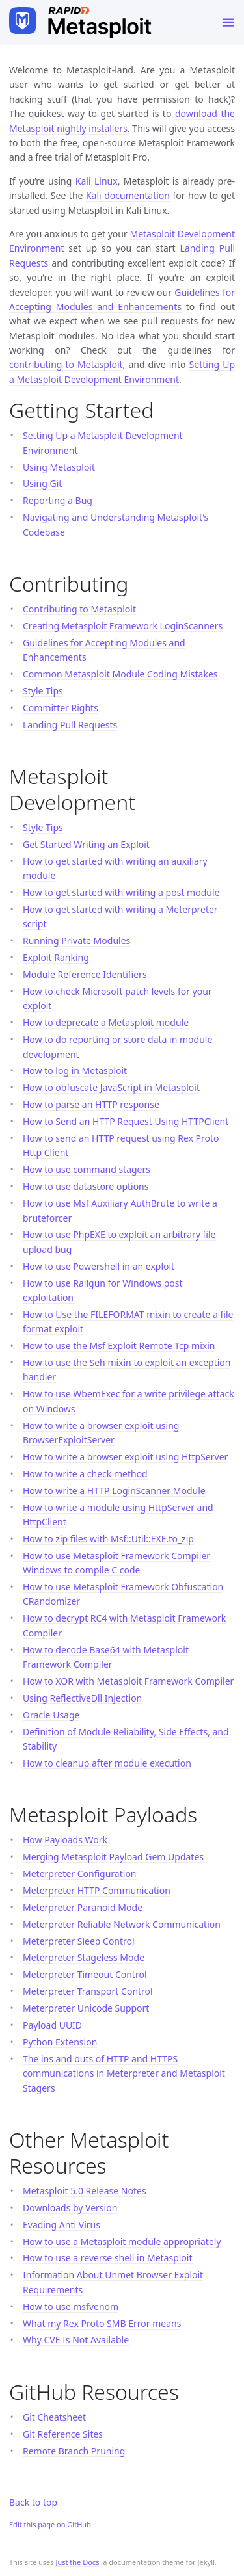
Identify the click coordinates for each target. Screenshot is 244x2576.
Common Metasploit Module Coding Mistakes (120, 674)
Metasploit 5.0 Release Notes (84, 2191)
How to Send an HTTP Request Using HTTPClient (125, 1121)
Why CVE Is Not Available (76, 2339)
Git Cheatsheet (54, 2417)
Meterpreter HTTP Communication (96, 1890)
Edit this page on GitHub (50, 2524)
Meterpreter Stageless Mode (83, 1957)
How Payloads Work (65, 1839)
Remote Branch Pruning (74, 2451)
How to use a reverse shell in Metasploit (108, 2258)
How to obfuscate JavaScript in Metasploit (111, 1087)
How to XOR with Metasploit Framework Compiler (128, 1681)
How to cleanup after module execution (107, 1763)
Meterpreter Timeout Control (85, 1974)
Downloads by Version (70, 2207)
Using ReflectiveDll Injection (82, 1698)
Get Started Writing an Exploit (86, 844)
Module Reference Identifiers (85, 974)
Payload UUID (52, 2025)
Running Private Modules (76, 940)
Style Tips (43, 691)
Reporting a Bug (57, 500)
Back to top (33, 2502)
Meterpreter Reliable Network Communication (122, 1924)
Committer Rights (60, 708)
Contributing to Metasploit (79, 609)
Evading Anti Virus (61, 2224)
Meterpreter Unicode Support (86, 2008)
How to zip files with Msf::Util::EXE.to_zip (108, 1538)
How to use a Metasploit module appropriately (122, 2241)
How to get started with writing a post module (121, 892)
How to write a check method (85, 1473)
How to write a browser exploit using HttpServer (125, 1457)
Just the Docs (77, 2562)
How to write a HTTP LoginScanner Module (114, 1490)
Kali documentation (128, 195)
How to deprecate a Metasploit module (106, 1022)
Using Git (42, 483)
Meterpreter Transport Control (88, 1991)
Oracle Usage (51, 1715)
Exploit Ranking (56, 957)
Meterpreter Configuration (80, 1873)
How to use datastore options (85, 1186)
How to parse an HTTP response (91, 1104)
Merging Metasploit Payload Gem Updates (113, 1856)
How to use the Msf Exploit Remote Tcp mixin (119, 1345)
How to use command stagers (86, 1169)
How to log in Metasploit (75, 1070)
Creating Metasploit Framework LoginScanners (123, 626)
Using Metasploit (59, 467)
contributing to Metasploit (66, 364)
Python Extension (60, 2042)
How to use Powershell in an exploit (98, 1266)
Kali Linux (96, 181)
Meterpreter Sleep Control (79, 1941)
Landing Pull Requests (70, 724)
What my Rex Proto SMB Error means (102, 2323)
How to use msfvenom (70, 2306)
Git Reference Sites (63, 2434)
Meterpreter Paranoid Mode (82, 1907)
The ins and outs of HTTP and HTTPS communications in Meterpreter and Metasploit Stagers (124, 2073)
